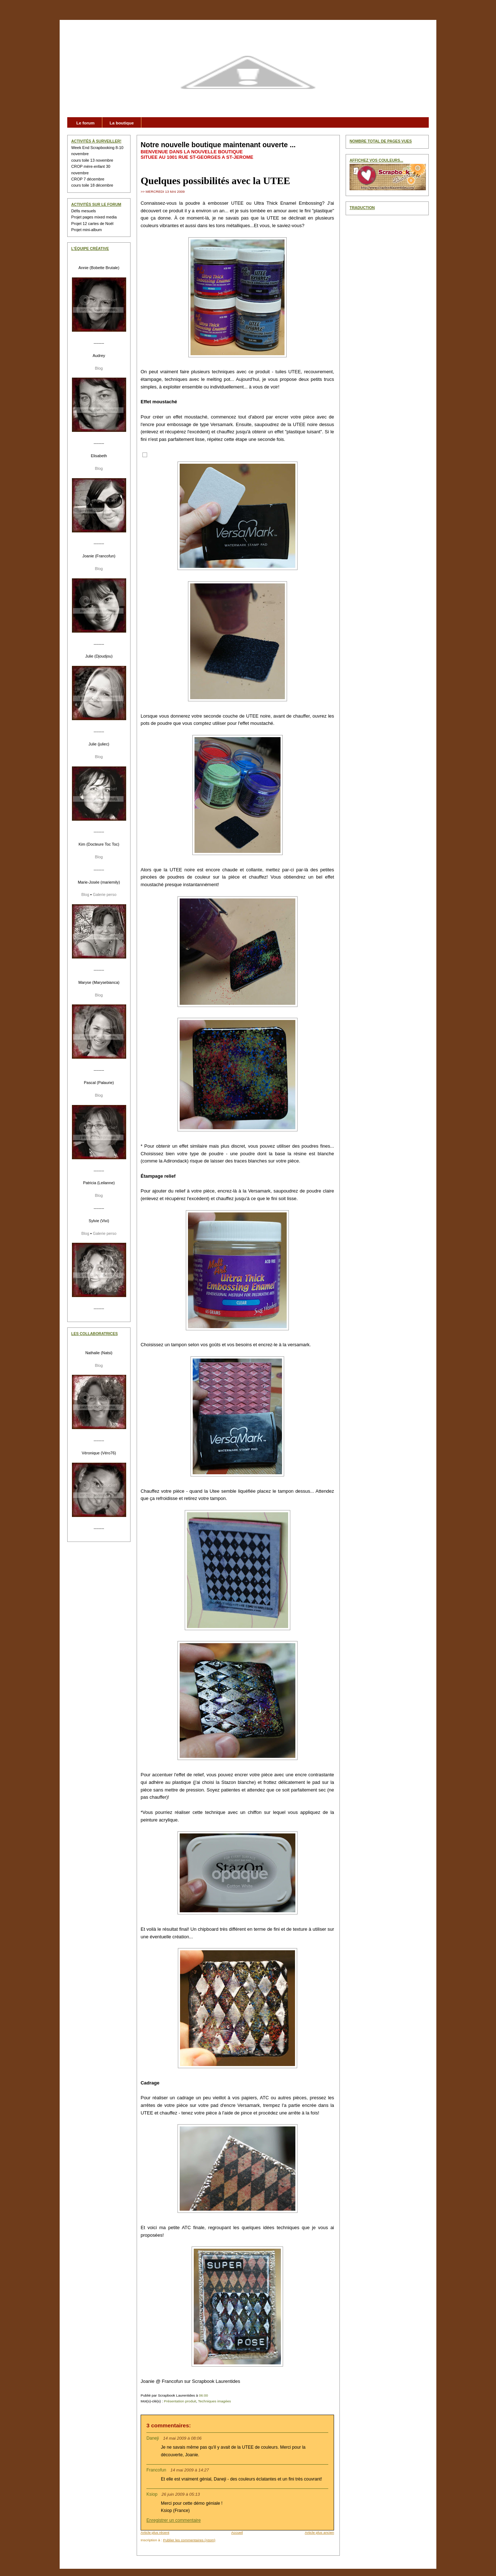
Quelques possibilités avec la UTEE (215, 180)
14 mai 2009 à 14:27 (189, 2469)
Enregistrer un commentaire (173, 2520)
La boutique (122, 123)
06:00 (203, 2395)
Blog (99, 368)
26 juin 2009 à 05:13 (181, 2494)
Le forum (85, 123)
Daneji (152, 2438)
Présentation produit (180, 2401)
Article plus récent (155, 2532)
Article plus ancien (319, 2532)
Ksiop (151, 2494)
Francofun (156, 2470)
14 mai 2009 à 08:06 (182, 2438)
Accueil (237, 2532)
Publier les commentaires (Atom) (189, 2540)
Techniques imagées (214, 2401)
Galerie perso (104, 894)
